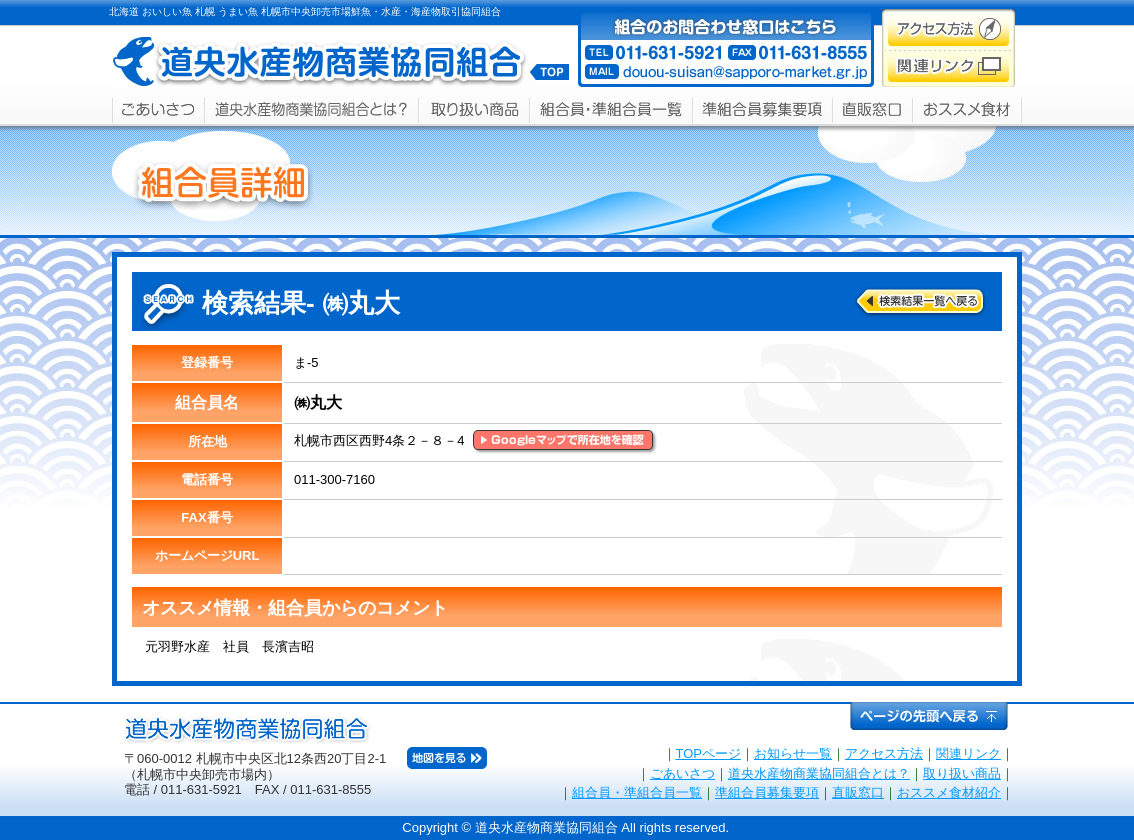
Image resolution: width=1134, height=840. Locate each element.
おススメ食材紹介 (949, 792)
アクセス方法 (884, 753)
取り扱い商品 (962, 773)
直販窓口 (858, 792)
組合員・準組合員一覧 (637, 792)
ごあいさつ (682, 773)
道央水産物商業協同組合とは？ (819, 773)
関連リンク (968, 753)
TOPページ (709, 753)
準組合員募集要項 (767, 792)
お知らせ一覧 (793, 753)
